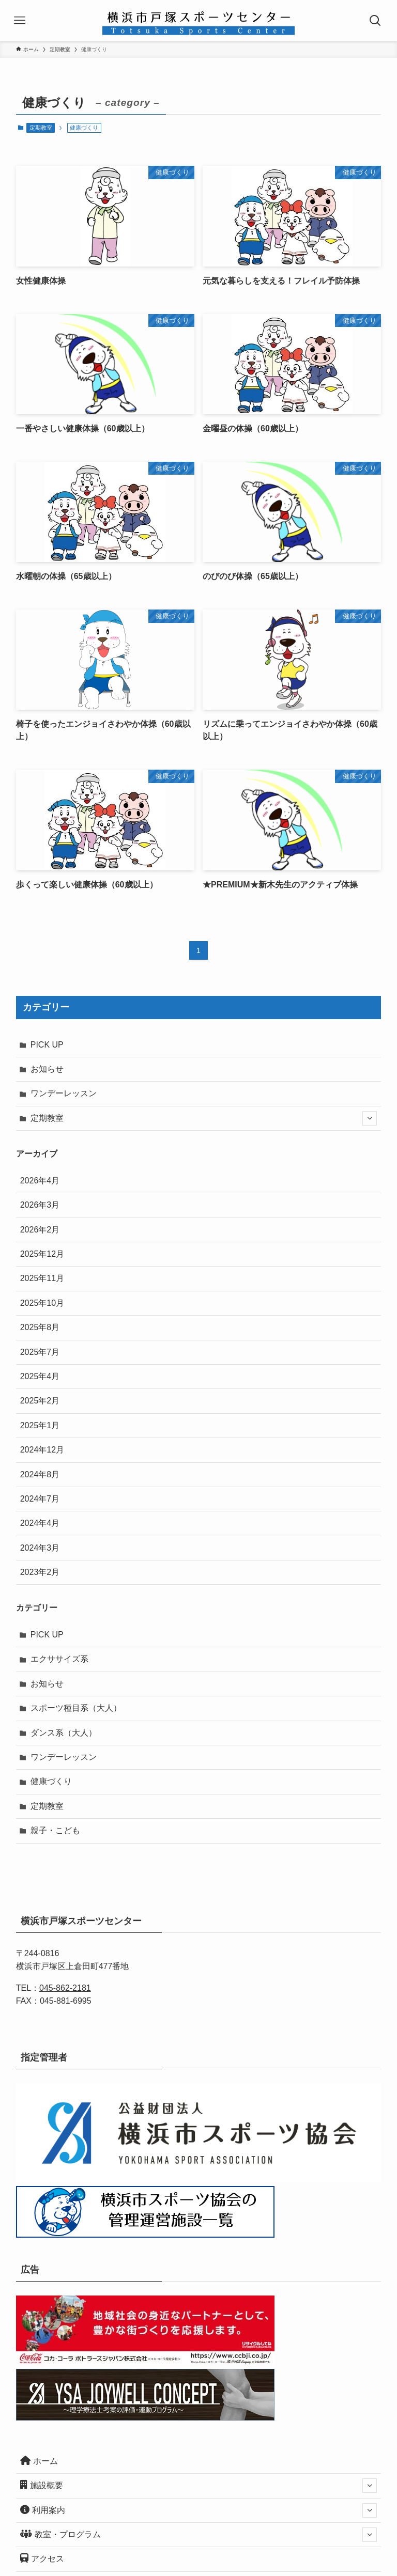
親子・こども (55, 1830)
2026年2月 (40, 1229)
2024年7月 (40, 1498)
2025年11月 (42, 1278)
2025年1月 (40, 1425)
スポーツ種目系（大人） (75, 1708)
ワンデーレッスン (63, 1093)
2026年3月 (40, 1204)
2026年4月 (40, 1180)
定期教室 (40, 127)
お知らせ (47, 1069)
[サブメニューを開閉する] (369, 1118)
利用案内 (198, 2510)
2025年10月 (42, 1303)
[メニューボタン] (20, 20)
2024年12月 (42, 1449)
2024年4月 (40, 1523)
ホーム (39, 2460)
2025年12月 (42, 1254)
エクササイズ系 (59, 1658)
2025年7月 (40, 1352)
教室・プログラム (198, 2534)
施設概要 (198, 2485)
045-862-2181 (65, 1988)
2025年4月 (40, 1376)
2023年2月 (40, 1572)
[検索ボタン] (376, 20)
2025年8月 (40, 1327)
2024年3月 (40, 1547)
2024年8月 (40, 1474)
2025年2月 (40, 1400)
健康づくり (51, 1781)
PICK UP (47, 1044)
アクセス (42, 2558)
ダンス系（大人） (63, 1732)
